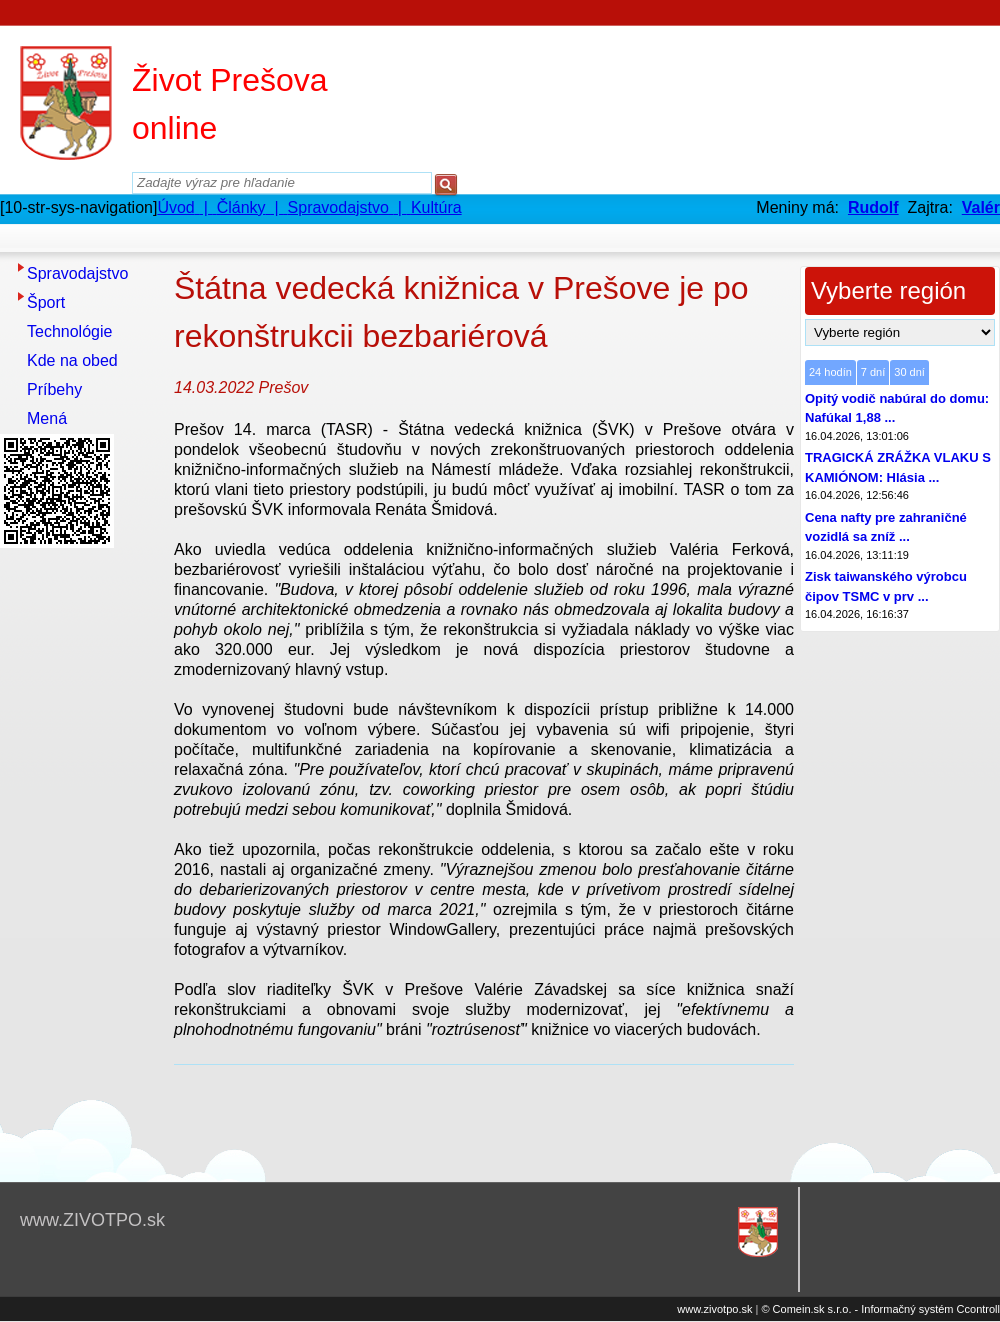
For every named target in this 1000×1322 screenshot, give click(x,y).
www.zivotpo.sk (714, 1309)
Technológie (69, 331)
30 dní (909, 372)
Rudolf (873, 207)
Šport (46, 302)
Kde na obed (72, 360)
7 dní (873, 372)
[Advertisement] (80, 855)
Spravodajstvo (77, 273)
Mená (47, 418)
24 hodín (830, 372)
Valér (981, 207)
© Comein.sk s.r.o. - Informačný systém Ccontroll (880, 1309)
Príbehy (54, 389)
